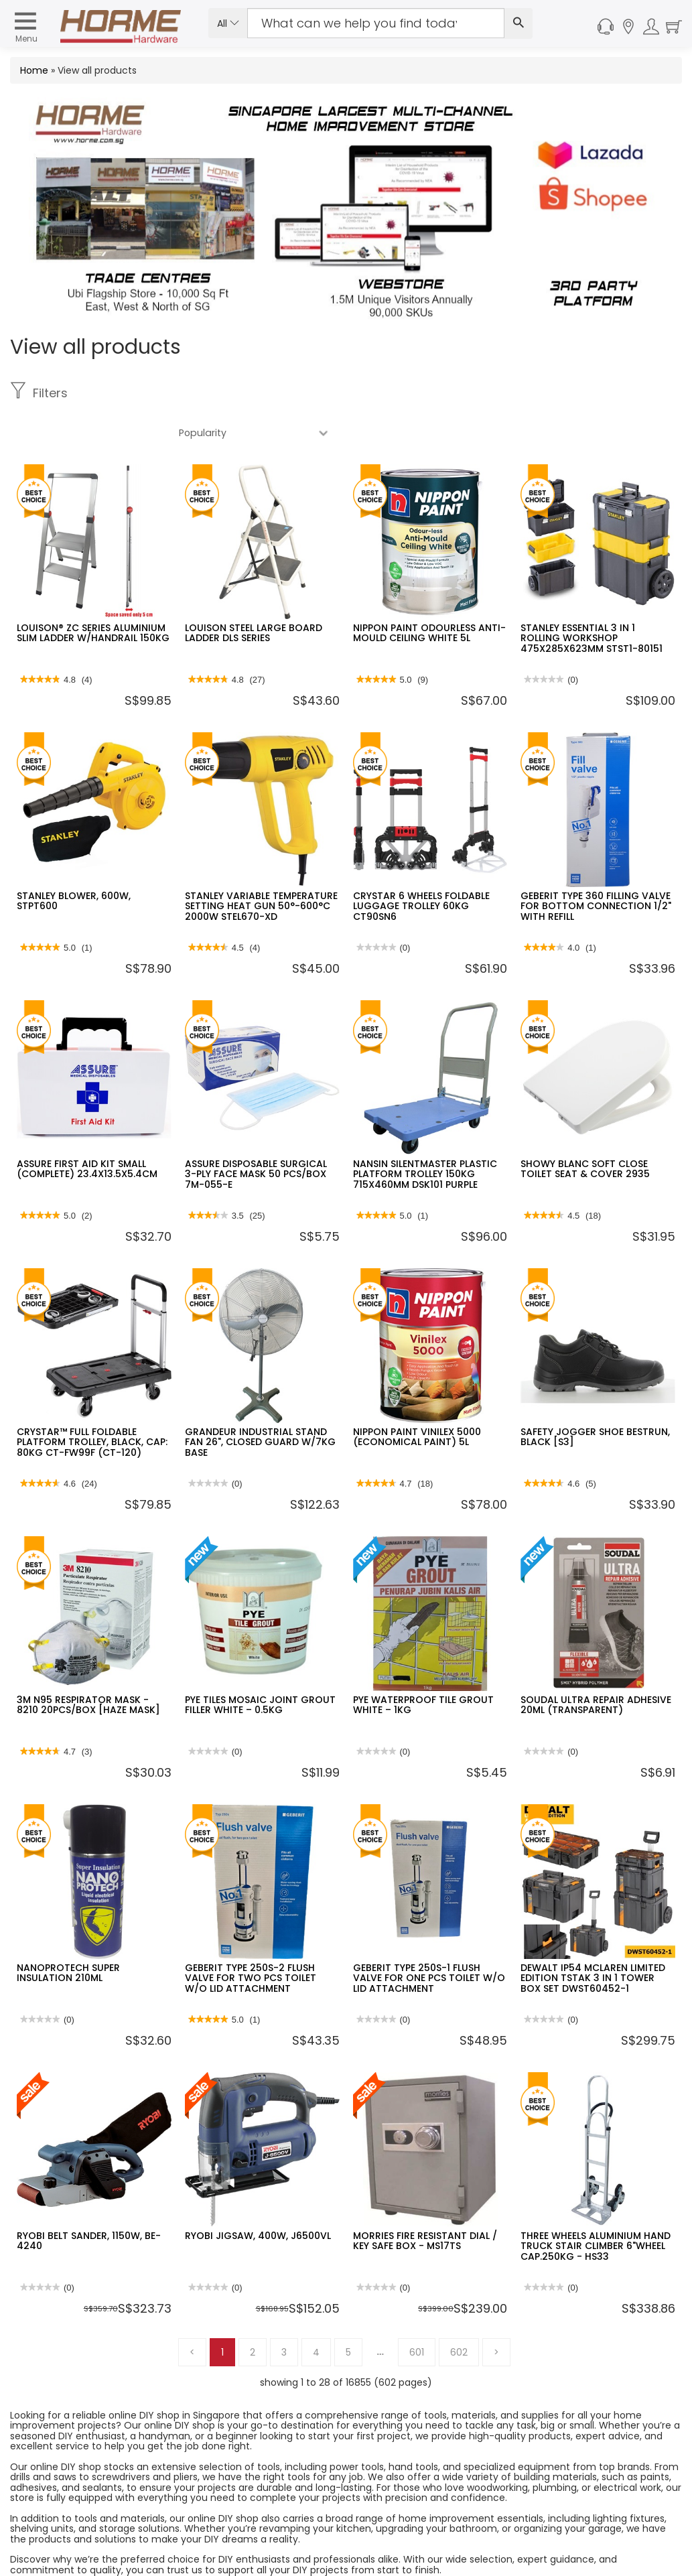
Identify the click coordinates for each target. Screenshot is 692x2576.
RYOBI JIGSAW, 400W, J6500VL (258, 2196)
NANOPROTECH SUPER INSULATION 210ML (68, 1933)
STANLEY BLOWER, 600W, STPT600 (74, 861)
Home (34, 70)
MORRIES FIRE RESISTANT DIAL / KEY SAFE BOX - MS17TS (425, 2201)
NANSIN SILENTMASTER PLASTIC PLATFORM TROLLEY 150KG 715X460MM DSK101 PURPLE (425, 1134)
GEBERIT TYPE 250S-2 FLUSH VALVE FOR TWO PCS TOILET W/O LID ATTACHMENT (250, 1938)
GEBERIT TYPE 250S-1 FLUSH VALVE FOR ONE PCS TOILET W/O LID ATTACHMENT (429, 1938)
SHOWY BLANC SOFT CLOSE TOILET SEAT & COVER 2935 (585, 1129)
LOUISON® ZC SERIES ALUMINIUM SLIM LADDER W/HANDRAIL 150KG (93, 593)
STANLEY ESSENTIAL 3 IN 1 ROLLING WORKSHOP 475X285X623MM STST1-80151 (592, 599)
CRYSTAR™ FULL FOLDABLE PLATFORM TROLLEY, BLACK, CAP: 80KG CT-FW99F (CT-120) (92, 1402)
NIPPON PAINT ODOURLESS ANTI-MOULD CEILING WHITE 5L (429, 593)
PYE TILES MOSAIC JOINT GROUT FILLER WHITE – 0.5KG (260, 1665)
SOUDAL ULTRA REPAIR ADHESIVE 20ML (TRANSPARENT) (596, 1665)
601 (416, 2312)
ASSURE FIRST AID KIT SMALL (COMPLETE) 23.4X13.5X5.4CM (87, 1129)
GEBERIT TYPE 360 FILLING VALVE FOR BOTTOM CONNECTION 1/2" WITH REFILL (596, 867)
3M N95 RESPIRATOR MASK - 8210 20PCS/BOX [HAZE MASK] (88, 1665)
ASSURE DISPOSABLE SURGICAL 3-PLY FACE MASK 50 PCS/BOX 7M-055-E (256, 1134)
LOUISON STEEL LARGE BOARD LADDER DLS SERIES (253, 593)
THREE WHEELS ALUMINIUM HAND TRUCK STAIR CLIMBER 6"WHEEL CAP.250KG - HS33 (596, 2206)
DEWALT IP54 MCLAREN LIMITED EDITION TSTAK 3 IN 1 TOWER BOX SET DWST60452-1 (593, 1938)
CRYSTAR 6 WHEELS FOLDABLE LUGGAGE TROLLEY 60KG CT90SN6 (421, 867)
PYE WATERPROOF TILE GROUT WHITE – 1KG (423, 1665)
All (228, 23)
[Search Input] (375, 23)
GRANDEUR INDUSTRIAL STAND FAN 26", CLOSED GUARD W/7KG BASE (260, 1402)
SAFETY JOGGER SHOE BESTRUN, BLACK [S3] (595, 1397)
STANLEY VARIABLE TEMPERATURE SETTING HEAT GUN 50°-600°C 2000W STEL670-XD (261, 867)
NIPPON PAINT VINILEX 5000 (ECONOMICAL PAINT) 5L (417, 1397)
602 (459, 2312)
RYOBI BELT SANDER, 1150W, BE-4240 (89, 2201)
